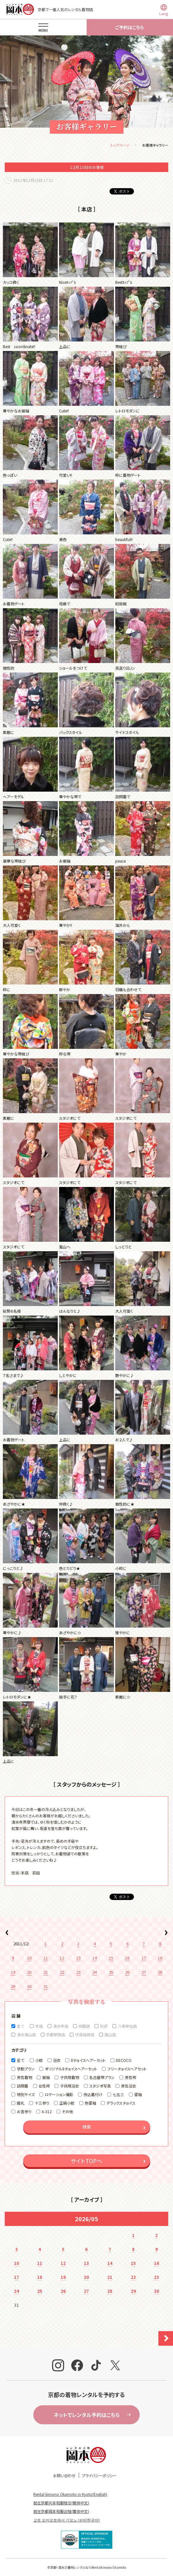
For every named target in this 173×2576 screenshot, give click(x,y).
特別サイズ (26, 2094)
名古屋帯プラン (102, 2077)
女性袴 (44, 2085)
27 (144, 1972)
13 (78, 1958)
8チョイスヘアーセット (88, 2060)
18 (160, 1958)
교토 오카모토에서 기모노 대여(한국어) (66, 2519)
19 (13, 1972)
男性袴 (130, 2077)
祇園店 (84, 2026)
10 (29, 1958)
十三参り (42, 2103)
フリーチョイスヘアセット (127, 2068)
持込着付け (93, 2094)
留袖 (138, 2094)
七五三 (118, 2094)
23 (78, 1972)
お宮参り (24, 2111)
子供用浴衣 (69, 2085)
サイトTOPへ (86, 2161)
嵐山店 (110, 2034)
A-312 (47, 2111)
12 (62, 1958)
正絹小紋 (67, 2103)
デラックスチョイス (121, 2103)
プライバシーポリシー (99, 2475)
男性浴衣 (128, 2085)
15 (111, 1958)
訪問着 (22, 2085)
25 (111, 1972)
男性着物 (24, 2077)
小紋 (39, 2060)
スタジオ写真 (100, 2085)
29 (13, 1986)
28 (160, 1972)
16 (127, 1958)
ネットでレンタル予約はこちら (87, 2415)
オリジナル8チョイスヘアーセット (71, 2068)
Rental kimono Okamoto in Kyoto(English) (70, 2494)
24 (94, 1972)
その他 (67, 2111)
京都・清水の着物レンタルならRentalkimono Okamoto (88, 2567)
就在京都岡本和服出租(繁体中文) (61, 2511)
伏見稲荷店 (84, 2034)
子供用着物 (69, 2077)
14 (94, 1958)
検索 (86, 2127)
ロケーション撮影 (59, 2094)
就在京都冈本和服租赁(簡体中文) (61, 2502)
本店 (39, 2026)
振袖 (46, 2077)
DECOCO (123, 2060)
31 (45, 1986)
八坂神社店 (127, 2026)
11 (45, 1958)
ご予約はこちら (129, 27)
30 (29, 1986)
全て (20, 2026)
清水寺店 (60, 2026)
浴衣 (57, 2060)
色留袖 (90, 2103)
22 (62, 1972)
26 (127, 1972)
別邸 (104, 2026)
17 (144, 1958)
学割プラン (26, 2068)
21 (45, 1972)
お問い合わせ (64, 2475)
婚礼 (20, 2103)
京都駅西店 (55, 2034)
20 (29, 1972)
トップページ (120, 145)
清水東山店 (26, 2034)
